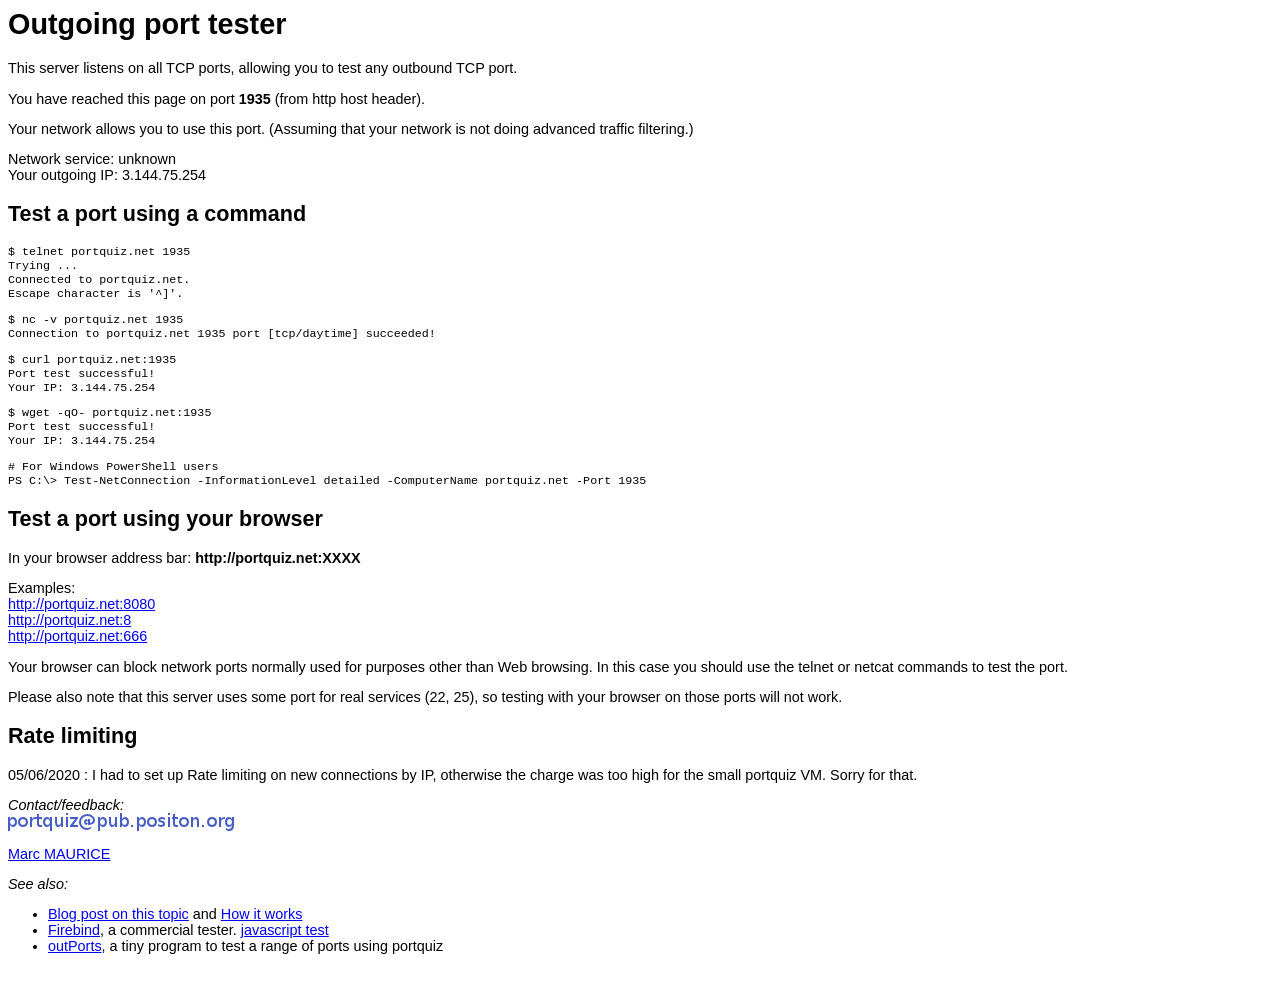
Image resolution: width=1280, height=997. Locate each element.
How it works (262, 942)
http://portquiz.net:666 (77, 664)
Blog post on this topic (118, 942)
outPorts (75, 974)
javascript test (285, 958)
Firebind (74, 958)
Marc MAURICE (59, 882)
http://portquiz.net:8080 (81, 632)
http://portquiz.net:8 (69, 648)
